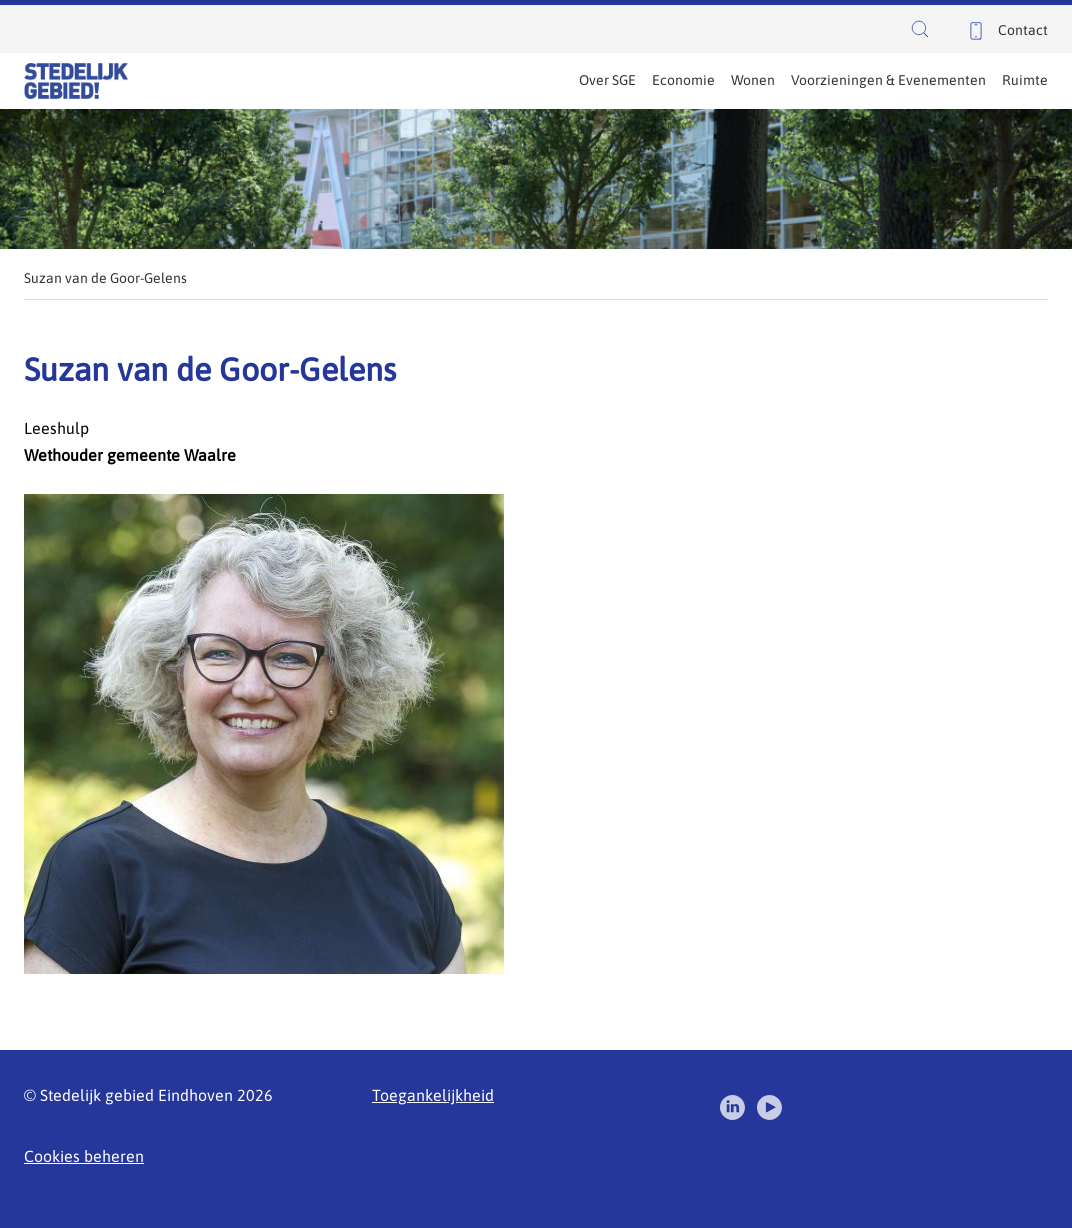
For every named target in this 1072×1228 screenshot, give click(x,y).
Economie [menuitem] (683, 80)
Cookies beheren (84, 1156)
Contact (1023, 30)
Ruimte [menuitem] (1025, 80)
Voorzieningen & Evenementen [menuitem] (888, 80)
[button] (925, 29)
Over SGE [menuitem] (607, 80)
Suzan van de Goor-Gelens (105, 278)
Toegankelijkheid (433, 1095)
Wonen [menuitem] (753, 80)
